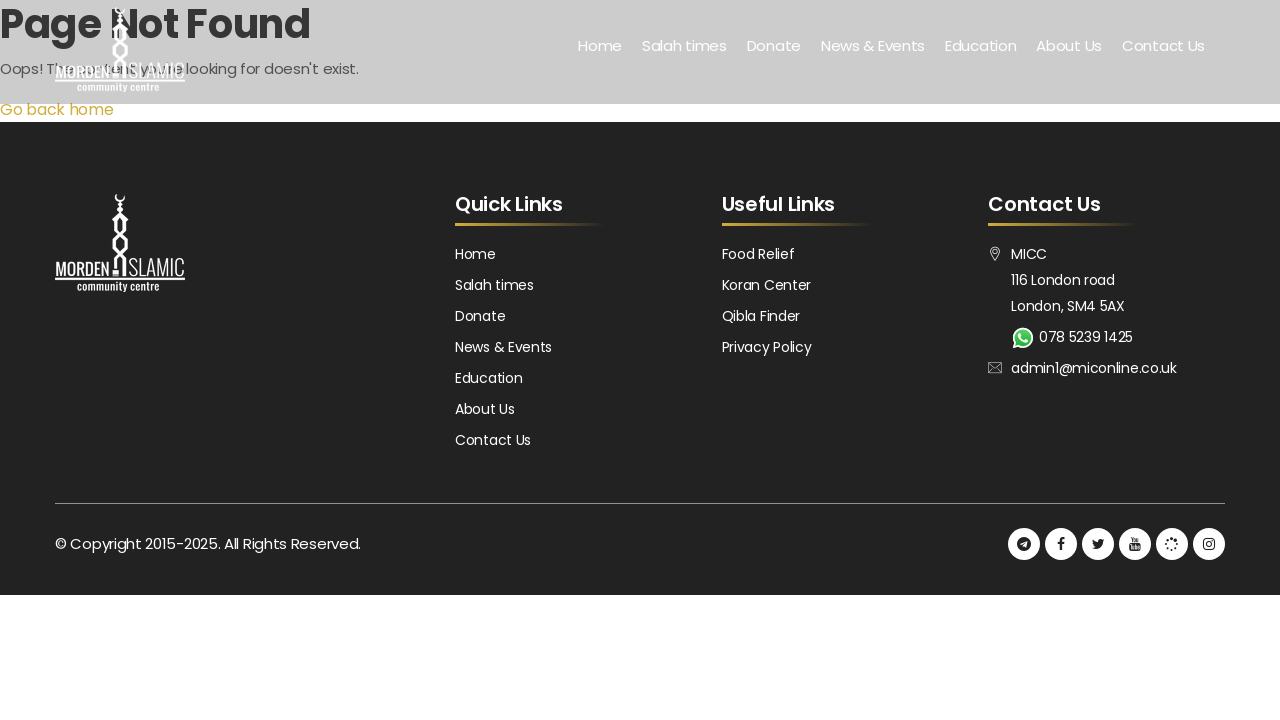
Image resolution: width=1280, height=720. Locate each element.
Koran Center (766, 285)
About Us (1069, 45)
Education (980, 45)
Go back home (56, 109)
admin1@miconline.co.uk (1093, 368)
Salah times (684, 45)
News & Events (873, 45)
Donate (774, 45)
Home (600, 45)
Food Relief (758, 254)
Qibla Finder (761, 316)
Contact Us (1163, 45)
